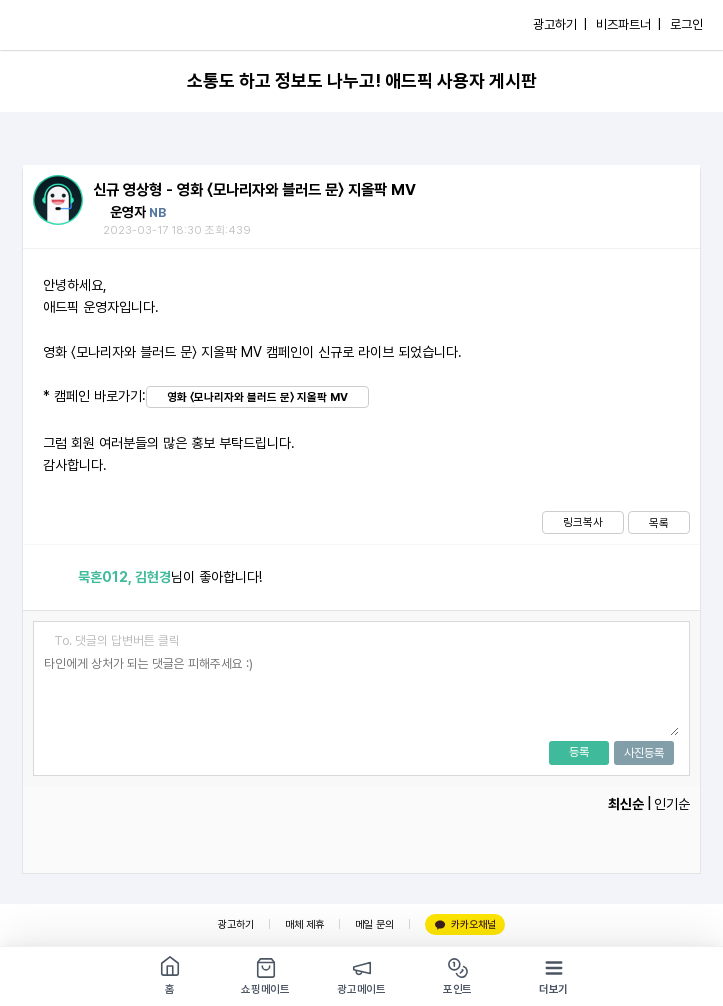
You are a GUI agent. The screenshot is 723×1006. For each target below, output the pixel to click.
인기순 (672, 804)
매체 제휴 (304, 924)
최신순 (626, 804)
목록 (659, 523)
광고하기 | (560, 24)
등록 (579, 752)
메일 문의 (374, 924)
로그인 (686, 24)
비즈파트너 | (628, 24)
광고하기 (236, 924)
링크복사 (583, 522)
